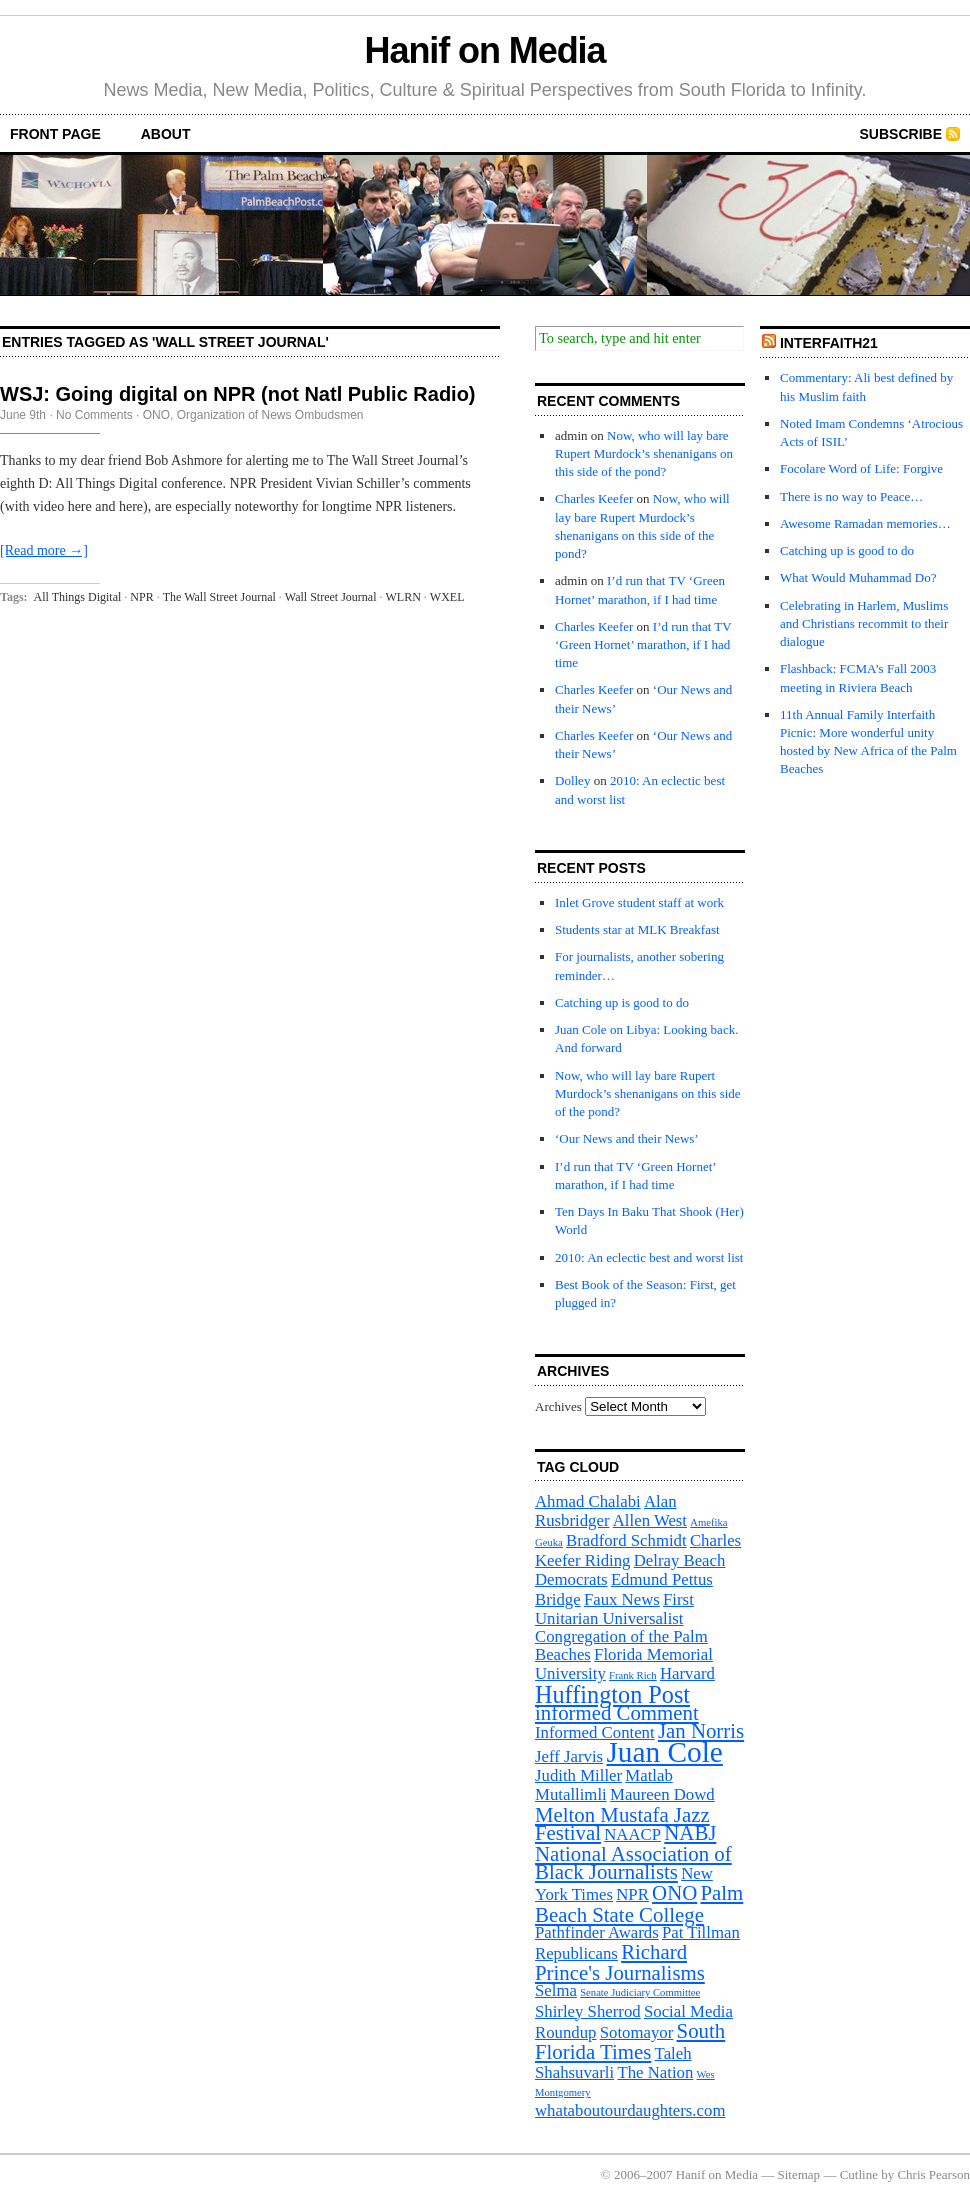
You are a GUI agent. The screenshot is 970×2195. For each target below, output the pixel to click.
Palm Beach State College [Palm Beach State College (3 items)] (639, 1903)
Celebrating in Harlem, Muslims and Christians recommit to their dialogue (864, 623)
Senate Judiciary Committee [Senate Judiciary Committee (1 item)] (640, 1992)
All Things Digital (78, 597)
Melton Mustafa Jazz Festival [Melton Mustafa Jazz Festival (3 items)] (622, 1824)
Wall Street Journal (331, 597)
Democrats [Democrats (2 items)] (571, 1579)
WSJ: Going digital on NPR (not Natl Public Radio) (238, 394)
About (166, 134)
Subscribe (901, 134)
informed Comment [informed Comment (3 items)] (617, 1713)
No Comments (94, 415)
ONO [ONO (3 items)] (674, 1893)
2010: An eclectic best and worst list (649, 1257)
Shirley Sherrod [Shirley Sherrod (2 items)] (588, 2011)
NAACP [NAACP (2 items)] (632, 1834)
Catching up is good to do (622, 1002)
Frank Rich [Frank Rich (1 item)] (633, 1675)
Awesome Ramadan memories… (865, 523)
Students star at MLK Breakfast (637, 929)
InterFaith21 (829, 343)
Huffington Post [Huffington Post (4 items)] (612, 1694)
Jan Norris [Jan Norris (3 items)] (701, 1731)
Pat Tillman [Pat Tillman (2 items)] (701, 1932)
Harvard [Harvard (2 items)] (687, 1673)
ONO (156, 415)
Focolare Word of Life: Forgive (861, 468)
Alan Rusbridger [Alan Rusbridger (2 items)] (606, 1511)
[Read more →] (44, 550)
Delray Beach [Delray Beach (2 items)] (680, 1560)
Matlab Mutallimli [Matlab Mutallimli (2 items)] (604, 1785)
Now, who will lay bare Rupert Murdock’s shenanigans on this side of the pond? (644, 453)
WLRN (403, 597)
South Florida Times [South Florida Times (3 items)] (630, 2041)
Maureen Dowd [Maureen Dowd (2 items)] (662, 1794)
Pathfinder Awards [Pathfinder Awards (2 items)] (597, 1932)
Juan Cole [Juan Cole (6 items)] (664, 1752)
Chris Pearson (933, 2174)
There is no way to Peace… (851, 496)
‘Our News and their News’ (627, 1138)
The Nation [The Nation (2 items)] (655, 2072)
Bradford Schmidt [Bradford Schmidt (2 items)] (626, 1540)
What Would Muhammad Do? (858, 577)
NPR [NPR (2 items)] (632, 1894)
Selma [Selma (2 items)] (556, 1990)
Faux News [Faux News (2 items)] (622, 1599)
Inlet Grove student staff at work (639, 902)
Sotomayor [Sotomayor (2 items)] (637, 2032)
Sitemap (799, 2174)
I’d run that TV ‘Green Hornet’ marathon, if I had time (643, 644)
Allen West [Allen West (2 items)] (650, 1520)
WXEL (447, 597)
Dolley (572, 780)
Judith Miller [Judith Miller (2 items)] (578, 1775)
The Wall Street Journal (219, 597)
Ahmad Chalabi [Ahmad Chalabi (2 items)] (588, 1501)
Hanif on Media (485, 50)
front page (55, 134)
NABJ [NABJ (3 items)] (690, 1833)
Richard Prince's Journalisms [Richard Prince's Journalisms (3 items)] (620, 1962)
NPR (141, 597)
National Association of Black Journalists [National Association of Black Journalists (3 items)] (633, 1863)
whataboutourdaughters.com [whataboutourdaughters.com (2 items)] (630, 2110)
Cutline (859, 2174)
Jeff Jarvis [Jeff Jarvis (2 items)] (569, 1756)
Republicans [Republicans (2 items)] (576, 1953)
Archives (558, 1406)
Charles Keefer (594, 498)
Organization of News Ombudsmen (270, 415)
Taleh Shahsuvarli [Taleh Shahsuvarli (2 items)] (613, 2063)
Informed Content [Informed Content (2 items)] (595, 1732)
